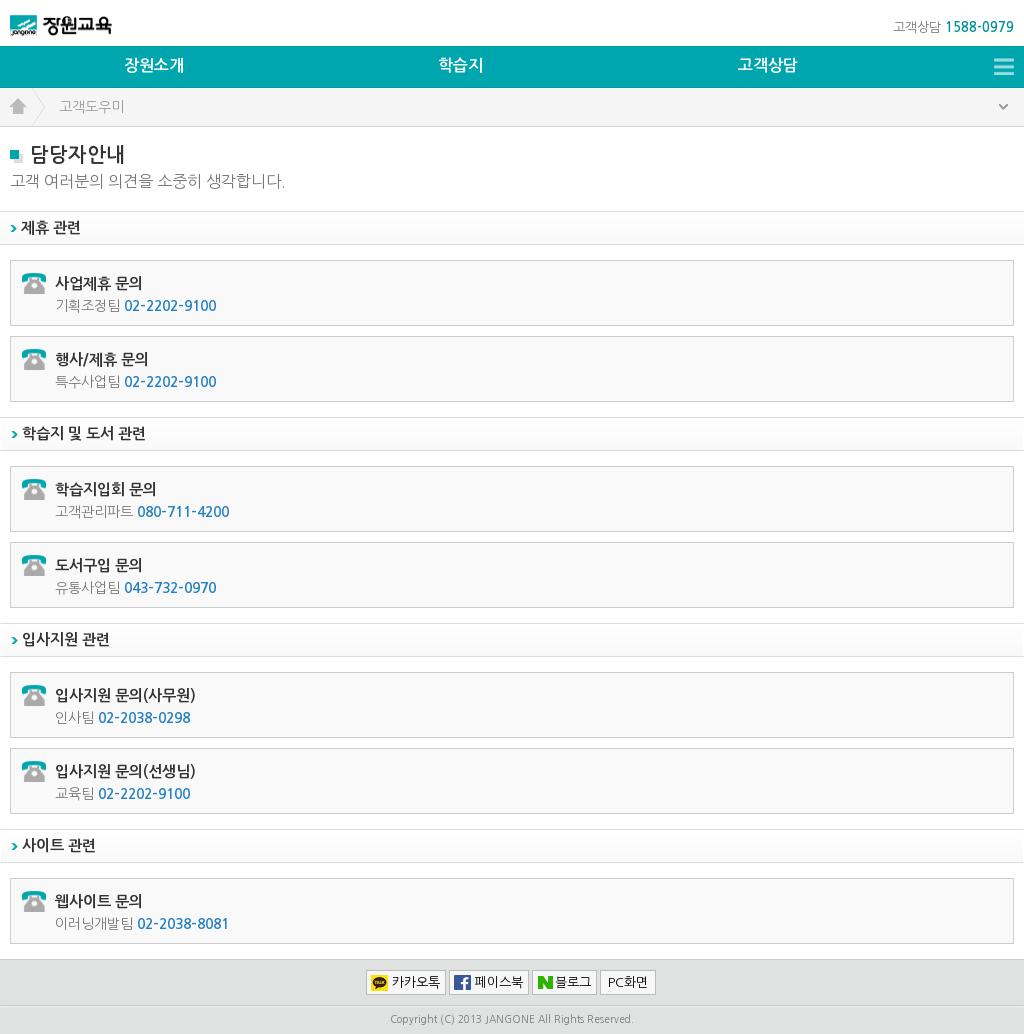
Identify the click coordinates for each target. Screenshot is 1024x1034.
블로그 (573, 982)
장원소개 (154, 65)
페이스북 (499, 982)
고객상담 (768, 65)
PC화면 (628, 982)
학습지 (460, 65)
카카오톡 (416, 982)
